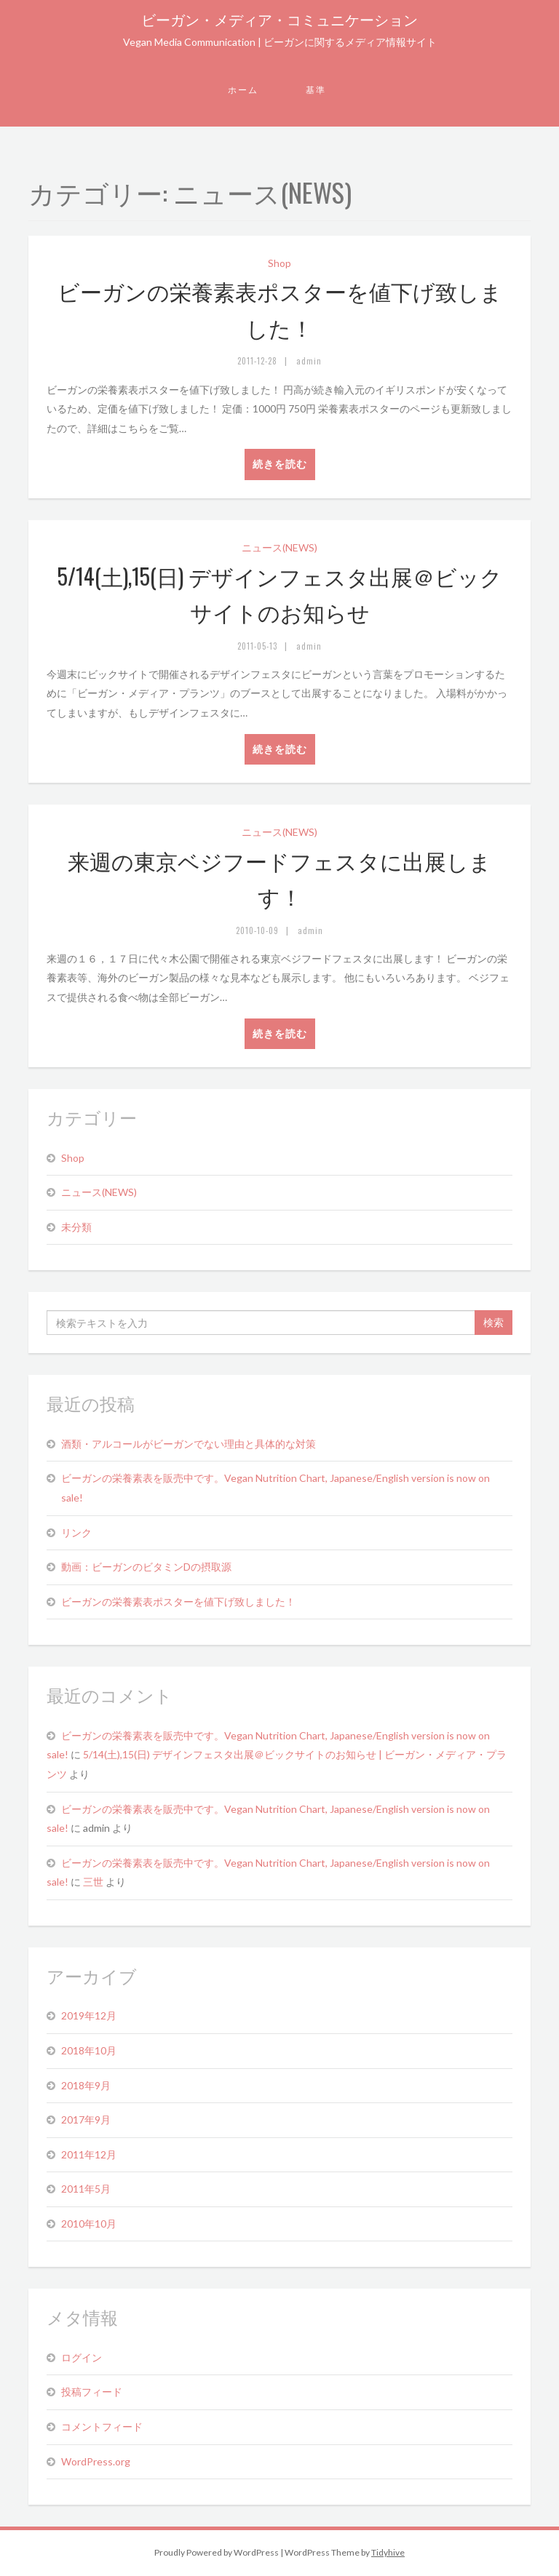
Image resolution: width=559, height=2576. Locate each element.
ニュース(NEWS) (279, 547)
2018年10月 (88, 2050)
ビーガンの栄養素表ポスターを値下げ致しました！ (178, 1601)
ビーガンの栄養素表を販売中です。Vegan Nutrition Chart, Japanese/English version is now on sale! (275, 1488)
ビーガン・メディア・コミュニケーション (279, 19)
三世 (93, 1881)
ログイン (81, 2357)
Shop (279, 263)
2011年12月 (88, 2154)
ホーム (243, 89)
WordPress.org (95, 2461)
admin (309, 361)
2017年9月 (86, 2119)
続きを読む (280, 464)
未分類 (76, 1227)
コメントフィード (102, 2426)
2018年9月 (86, 2085)
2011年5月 (86, 2188)
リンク (76, 1532)
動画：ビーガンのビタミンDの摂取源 (146, 1566)
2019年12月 (88, 2015)
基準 (316, 89)
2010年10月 (88, 2223)
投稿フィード (91, 2391)
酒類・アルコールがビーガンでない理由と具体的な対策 (188, 1443)
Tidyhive (388, 2552)
